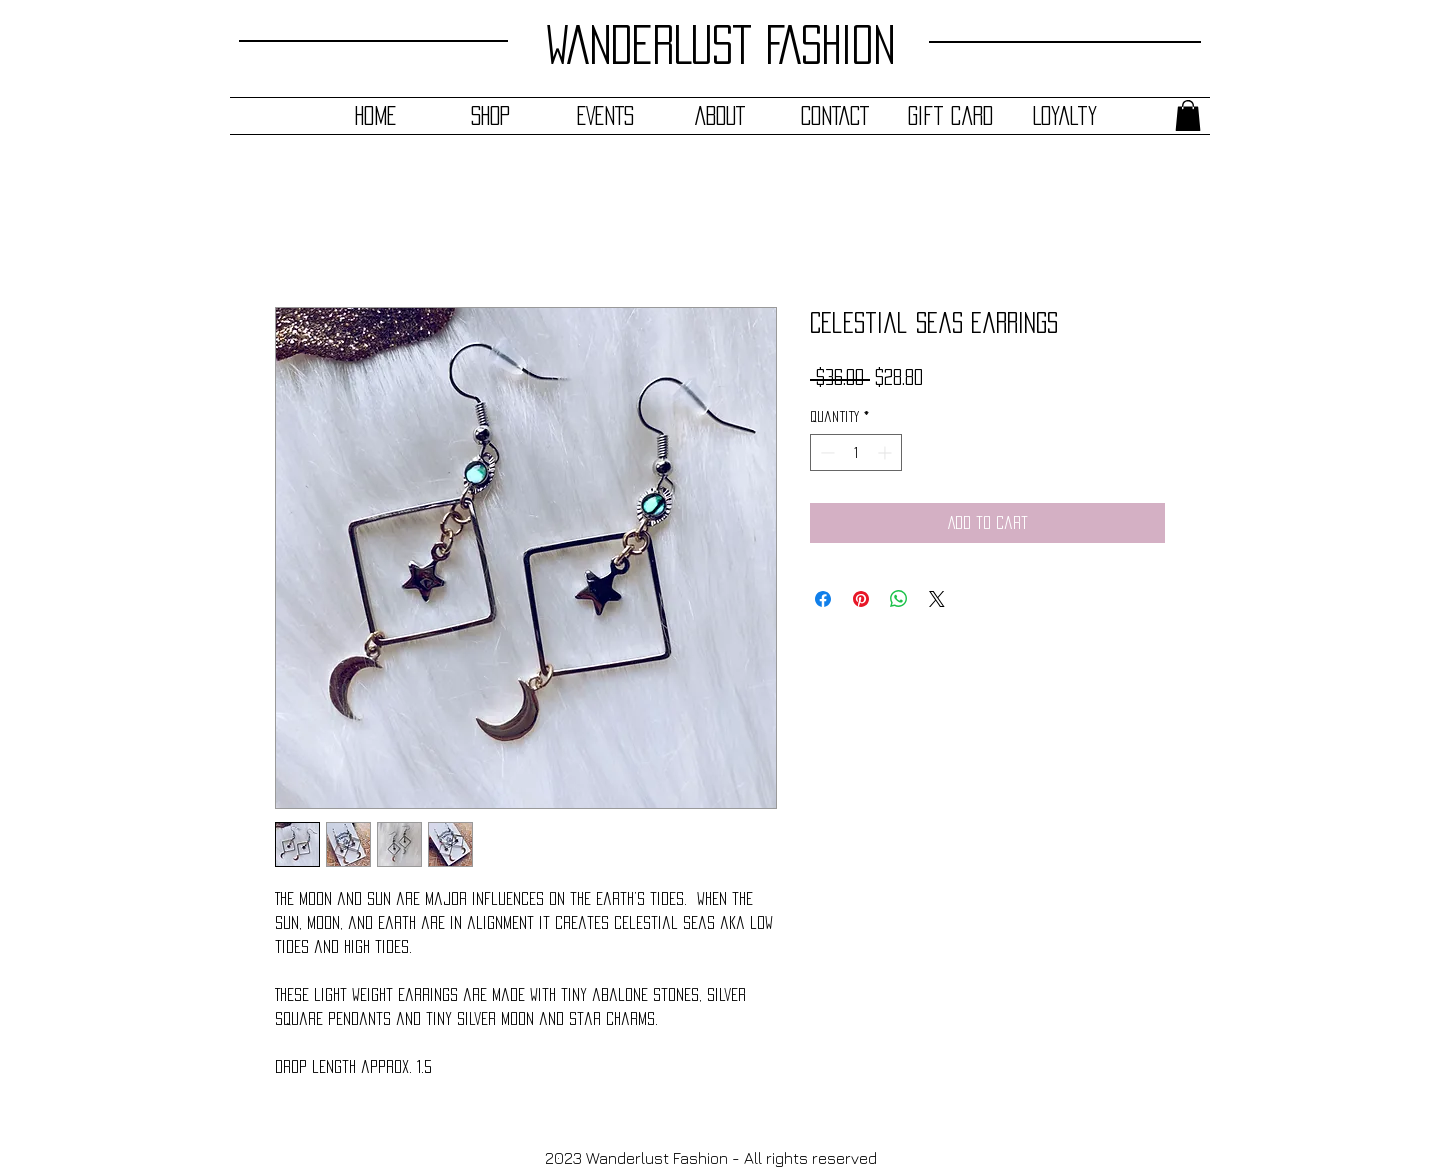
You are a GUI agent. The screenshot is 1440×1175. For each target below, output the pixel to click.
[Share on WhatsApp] (899, 599)
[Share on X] (937, 599)
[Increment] (886, 452)
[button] (1188, 115)
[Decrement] (825, 452)
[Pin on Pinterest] (861, 599)
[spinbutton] (856, 452)
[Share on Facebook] (823, 599)
